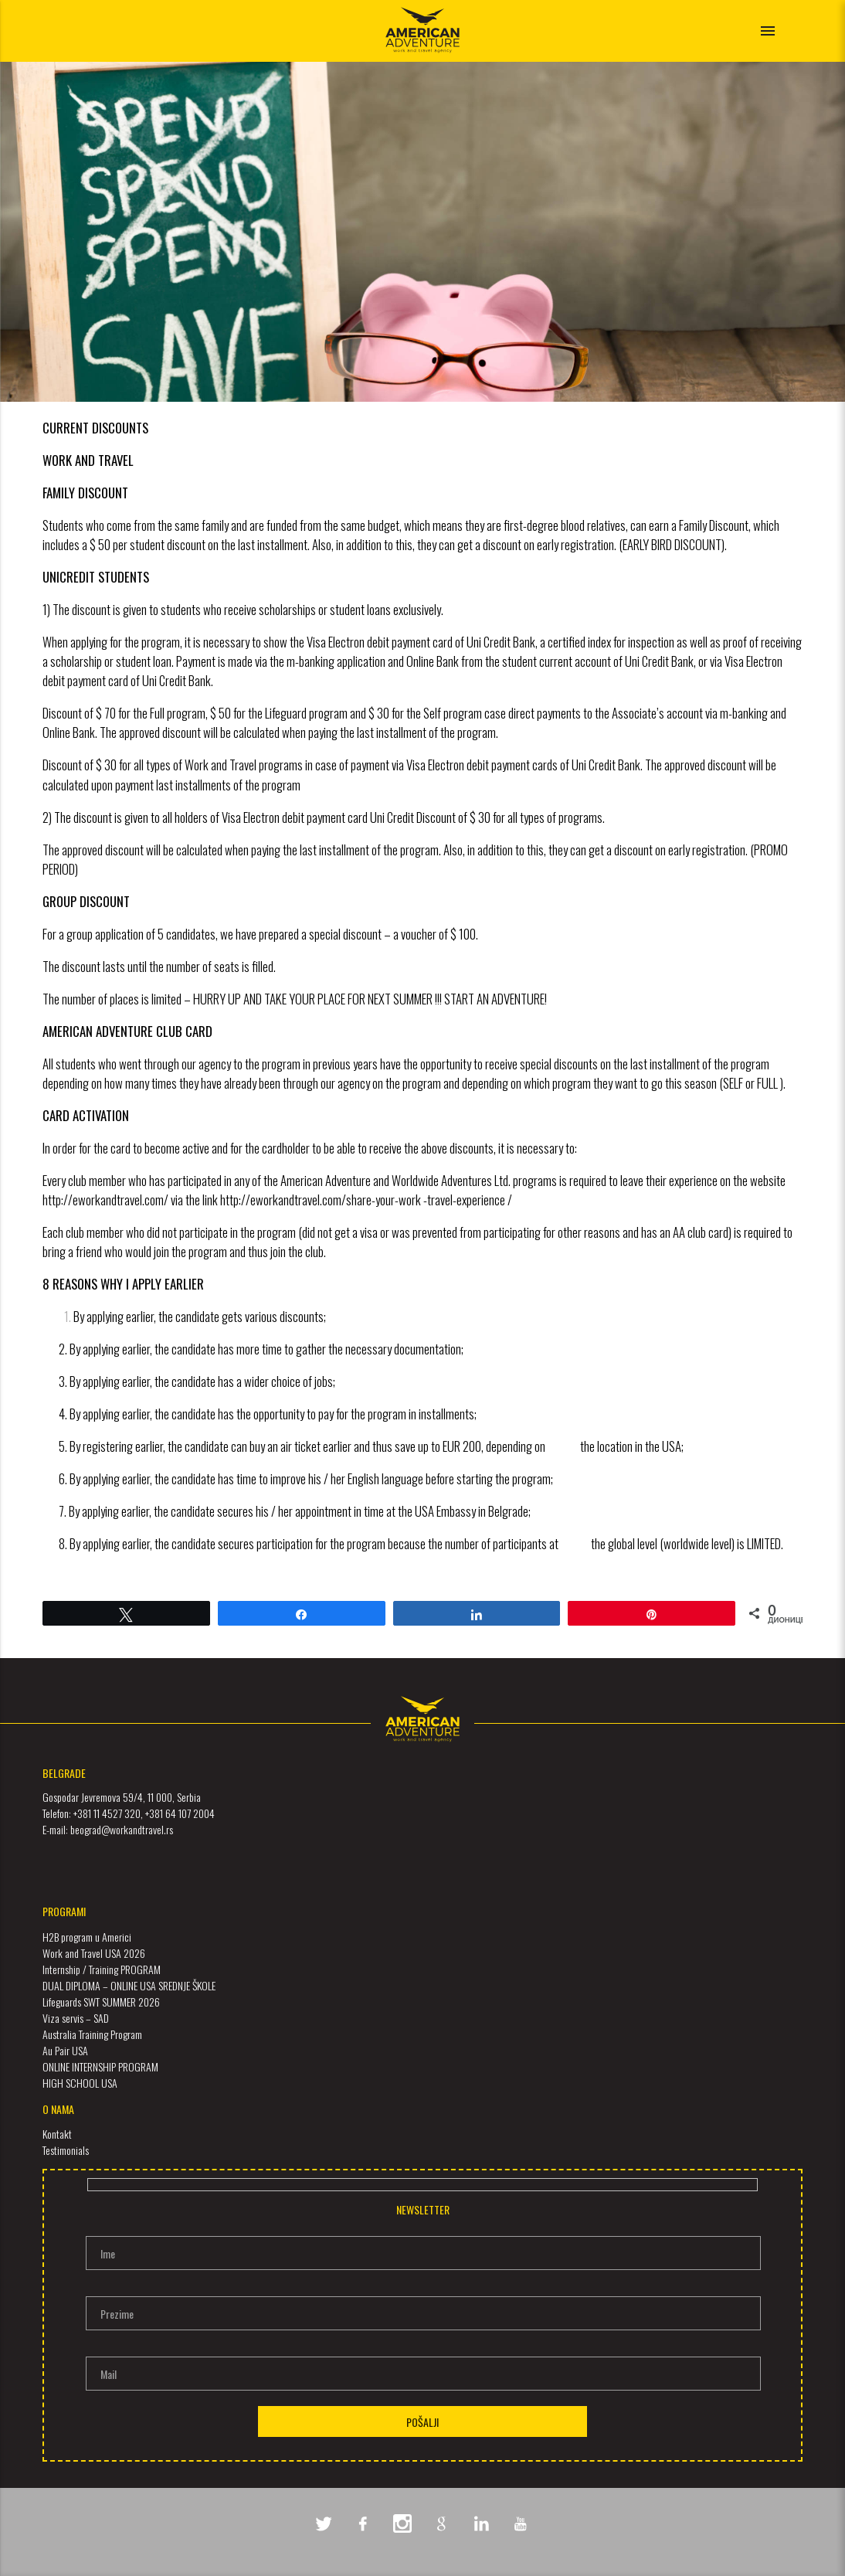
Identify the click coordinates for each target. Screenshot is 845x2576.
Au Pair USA (65, 2050)
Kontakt (57, 2134)
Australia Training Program (92, 2034)
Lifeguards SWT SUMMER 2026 (101, 2001)
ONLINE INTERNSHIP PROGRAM (100, 2066)
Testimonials (65, 2150)
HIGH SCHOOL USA (79, 2083)
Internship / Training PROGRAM (101, 1969)
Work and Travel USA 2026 (93, 1953)
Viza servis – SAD (75, 2018)
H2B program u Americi (86, 1937)
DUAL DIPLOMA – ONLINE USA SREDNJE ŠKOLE (128, 1985)
